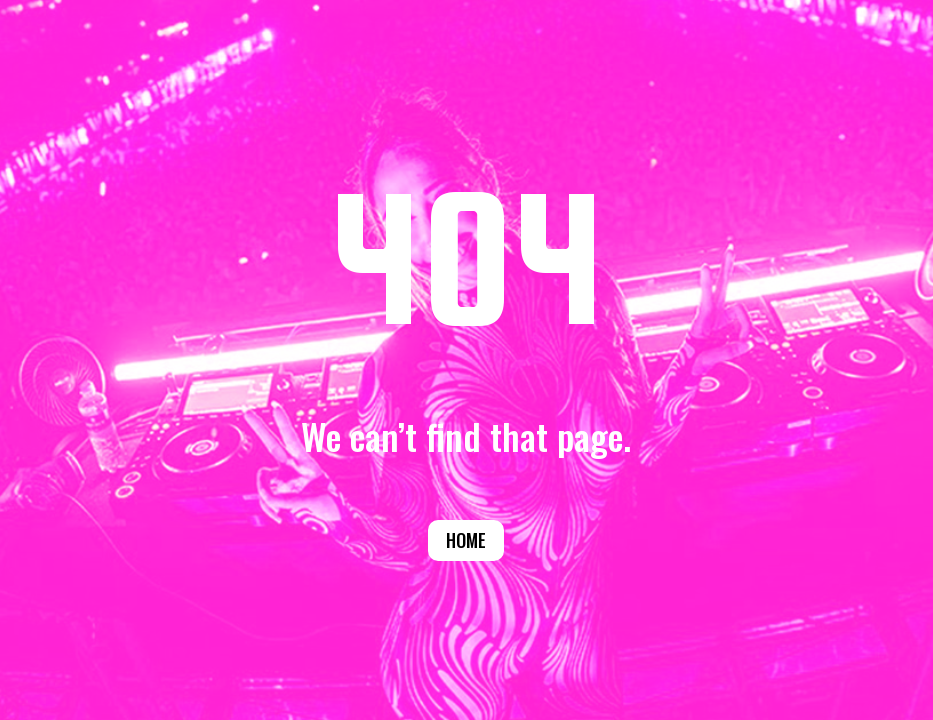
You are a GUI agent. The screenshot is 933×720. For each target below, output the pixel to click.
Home (466, 540)
